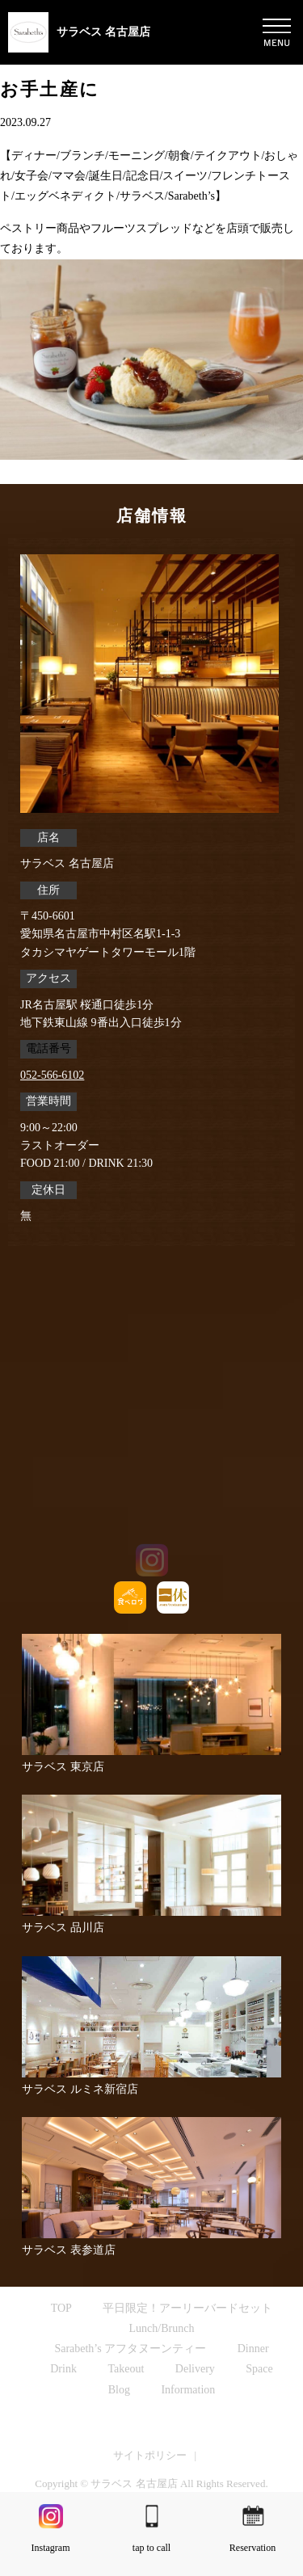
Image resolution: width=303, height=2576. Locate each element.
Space (259, 2369)
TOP (61, 2308)
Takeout (125, 2369)
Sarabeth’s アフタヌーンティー (130, 2348)
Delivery (195, 2369)
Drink (63, 2369)
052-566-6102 (52, 1075)
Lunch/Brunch (162, 2328)
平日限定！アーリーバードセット (187, 2308)
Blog (119, 2390)
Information (188, 2390)
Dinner (253, 2348)
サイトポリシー (150, 2455)
